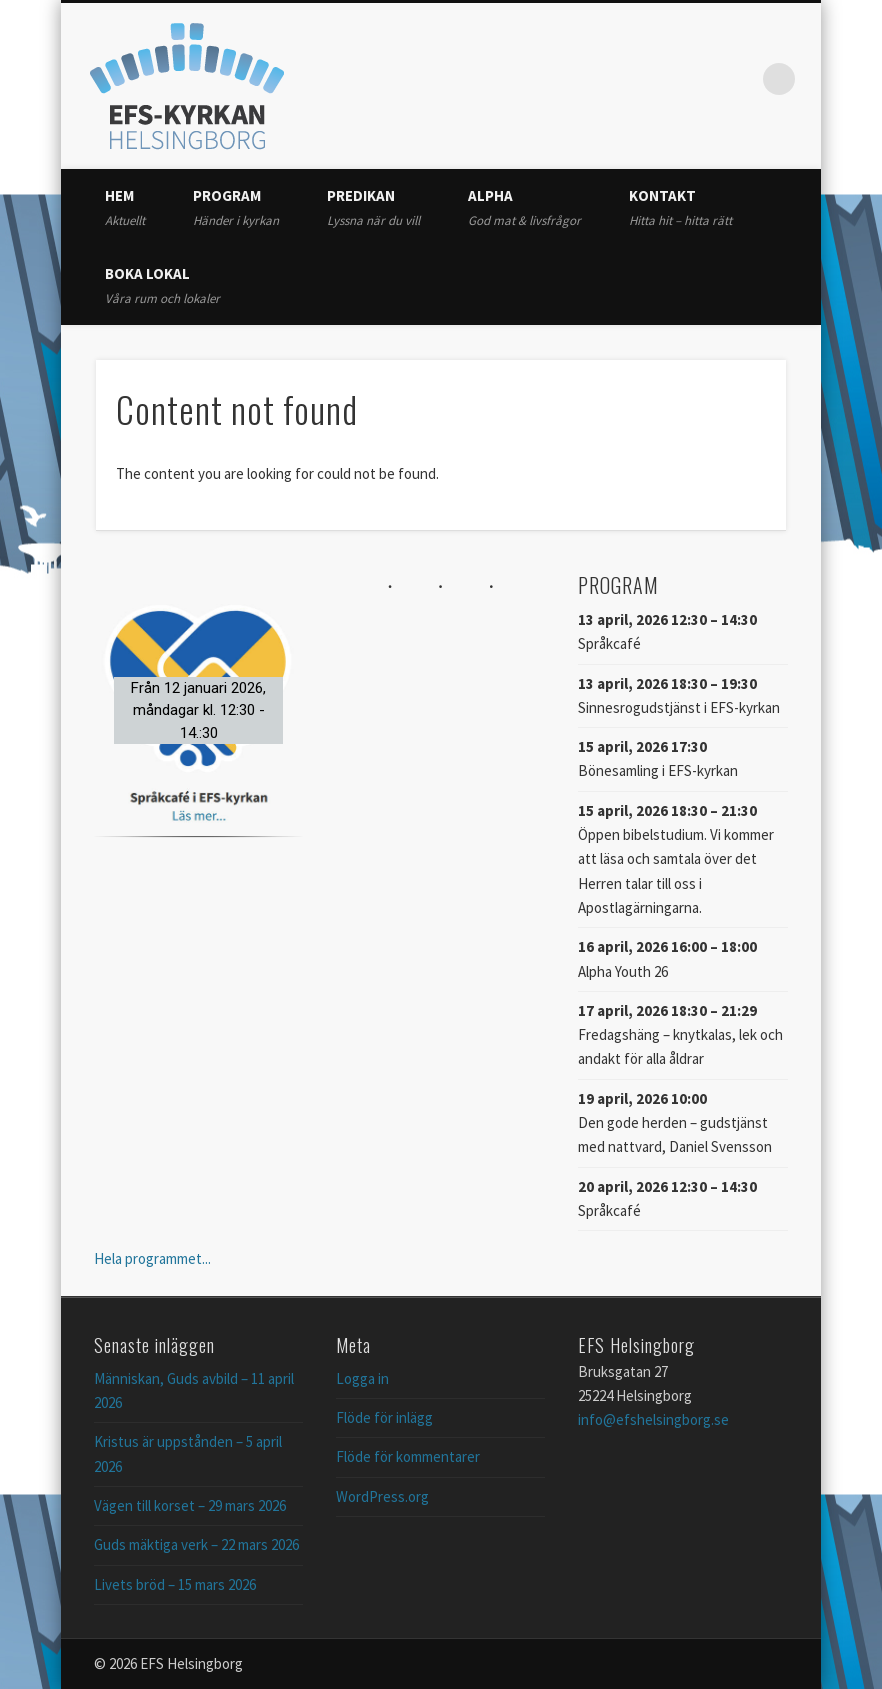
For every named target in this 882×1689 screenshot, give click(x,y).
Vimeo (738, 79)
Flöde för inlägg (384, 1417)
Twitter (697, 79)
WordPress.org (382, 1496)
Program (236, 207)
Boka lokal (162, 285)
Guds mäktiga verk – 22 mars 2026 (196, 1544)
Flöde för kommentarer (408, 1456)
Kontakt (680, 207)
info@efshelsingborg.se (653, 1419)
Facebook (656, 79)
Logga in (362, 1378)
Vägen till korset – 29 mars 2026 (190, 1505)
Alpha (524, 207)
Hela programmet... (152, 1258)
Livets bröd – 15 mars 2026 (175, 1584)
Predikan (373, 207)
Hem (125, 207)
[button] (199, 710)
